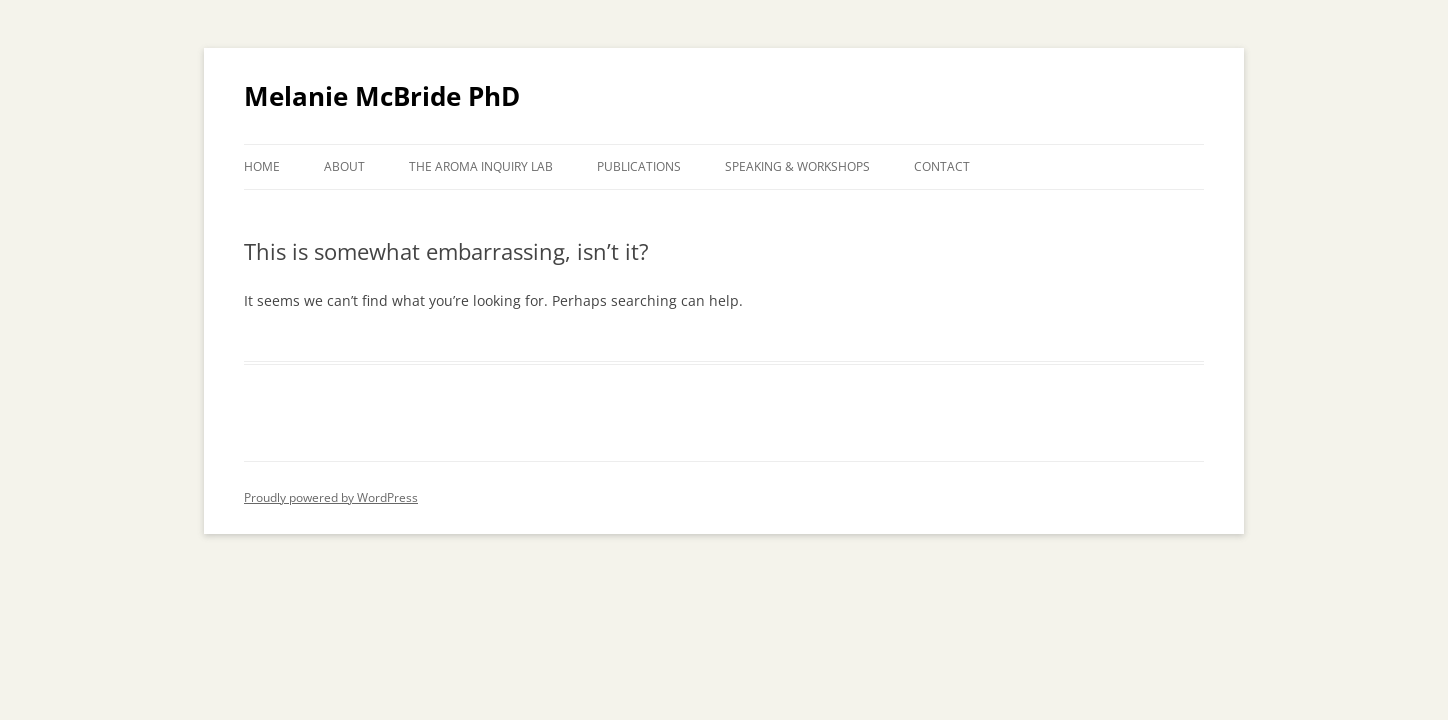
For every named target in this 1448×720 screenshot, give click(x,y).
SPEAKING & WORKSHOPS (797, 166)
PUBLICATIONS (639, 166)
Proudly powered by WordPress (331, 497)
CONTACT (942, 166)
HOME (262, 166)
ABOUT (344, 166)
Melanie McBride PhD (382, 96)
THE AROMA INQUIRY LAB (481, 166)
